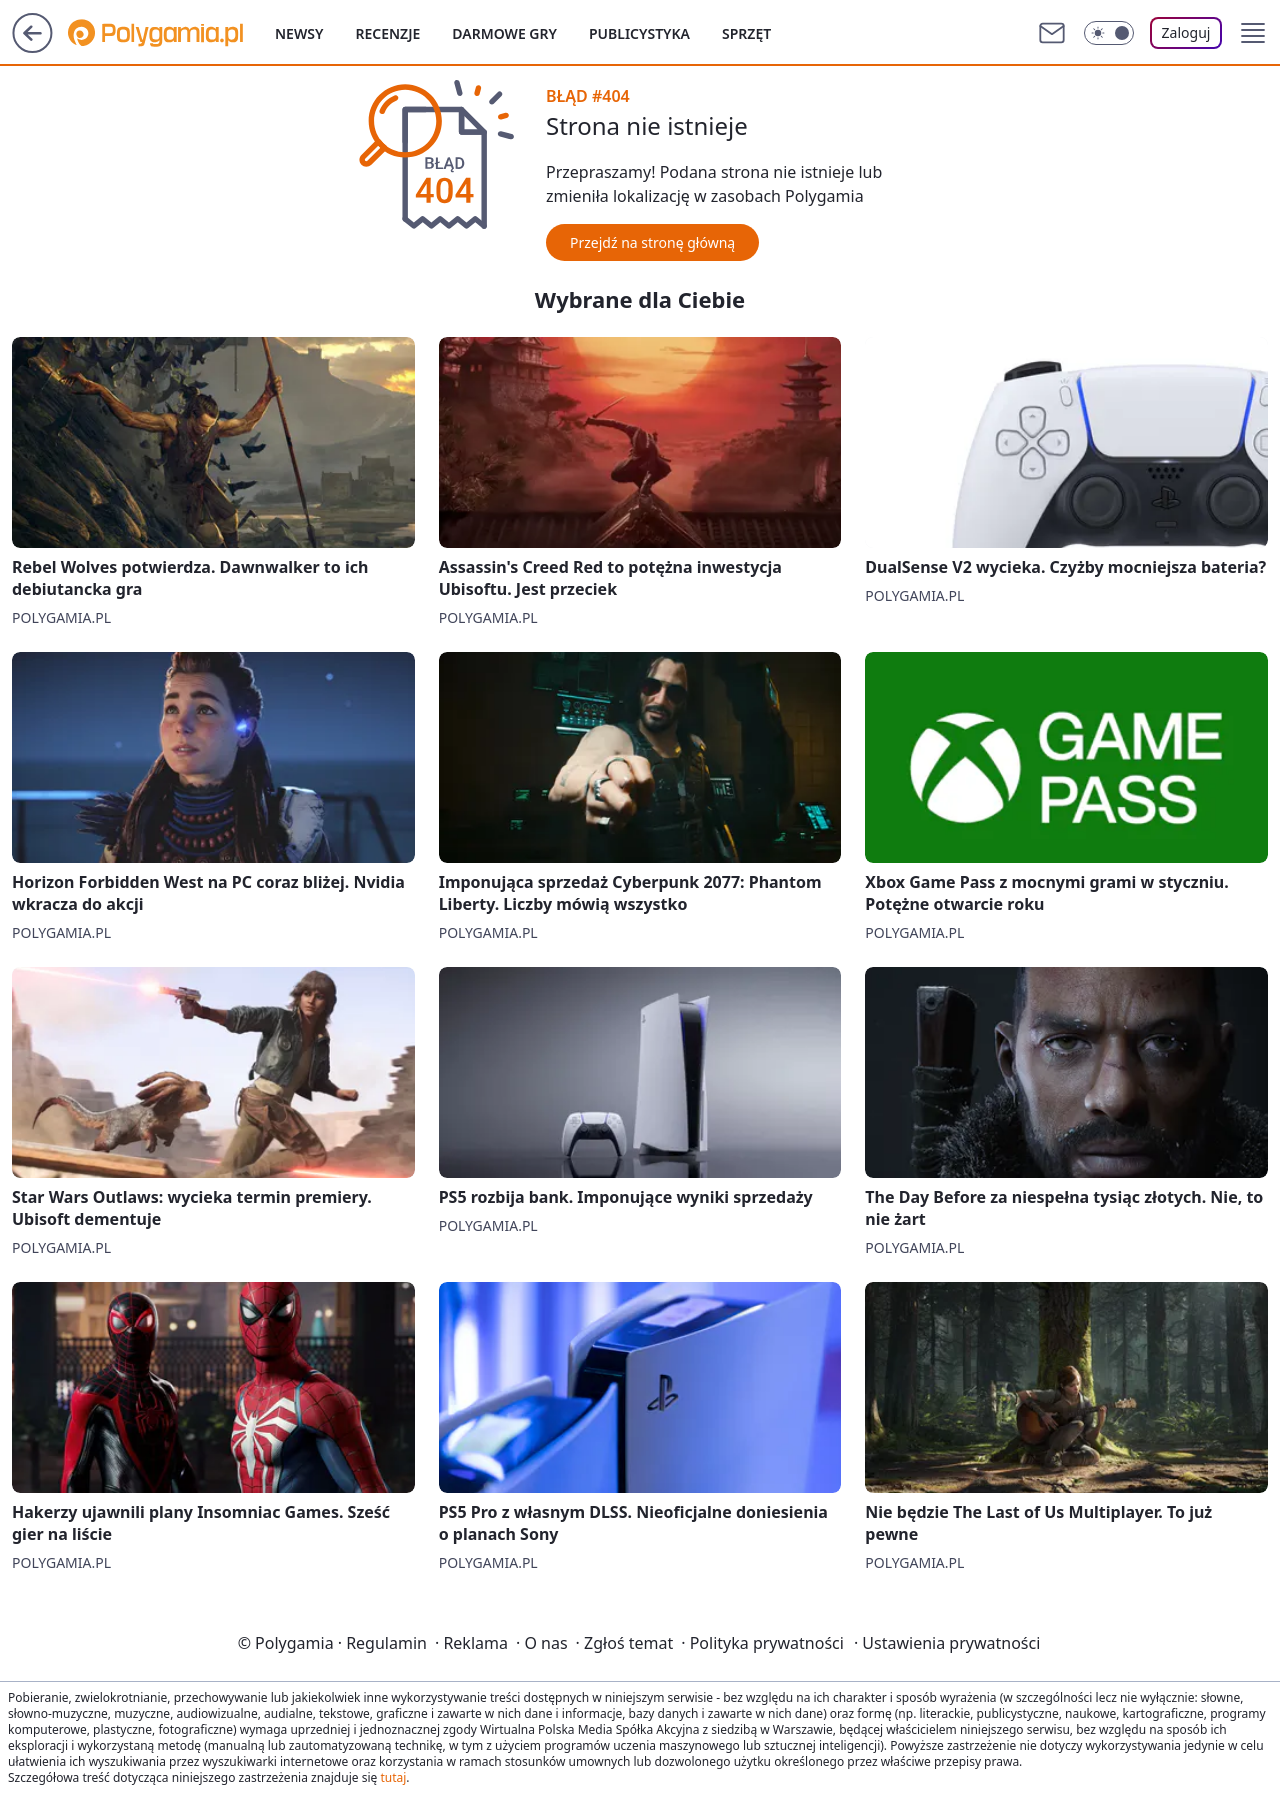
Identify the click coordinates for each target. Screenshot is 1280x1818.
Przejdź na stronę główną (652, 242)
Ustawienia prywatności (947, 1643)
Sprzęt (746, 33)
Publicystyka (639, 33)
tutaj (393, 1777)
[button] (1253, 33)
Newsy (299, 33)
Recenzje (387, 33)
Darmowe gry (504, 33)
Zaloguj (1186, 32)
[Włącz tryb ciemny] (1109, 33)
